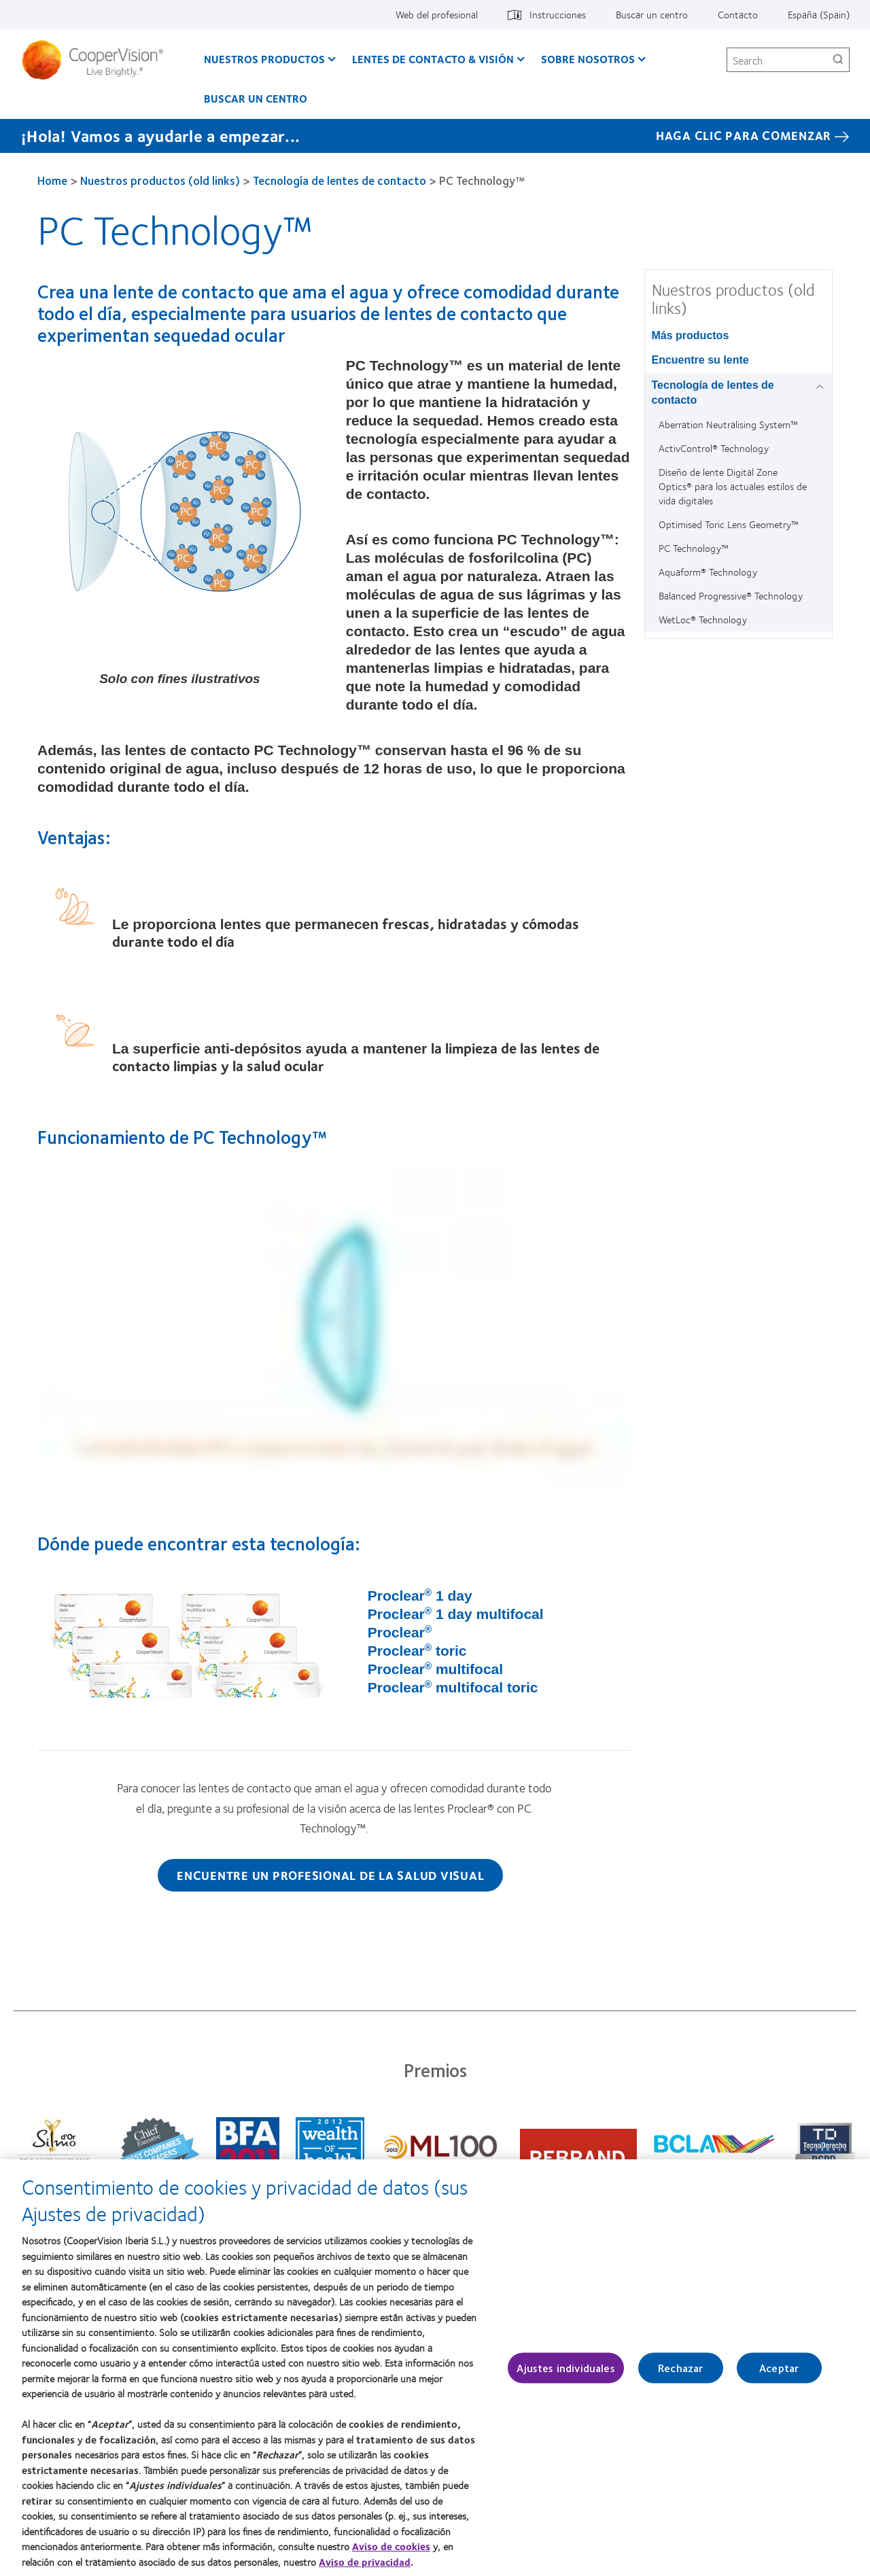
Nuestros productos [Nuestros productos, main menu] (264, 58)
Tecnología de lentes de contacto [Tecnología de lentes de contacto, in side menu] (713, 392)
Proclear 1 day (420, 1595)
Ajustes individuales (565, 2367)
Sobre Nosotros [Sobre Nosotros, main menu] (588, 58)
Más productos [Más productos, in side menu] (690, 335)
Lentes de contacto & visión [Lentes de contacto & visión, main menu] (433, 58)
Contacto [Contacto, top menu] (738, 14)
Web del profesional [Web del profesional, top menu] (437, 14)
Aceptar (779, 2367)
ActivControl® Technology (714, 448)
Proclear (400, 1632)
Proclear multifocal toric (453, 1687)
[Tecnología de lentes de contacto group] (822, 386)
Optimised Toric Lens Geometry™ (729, 524)
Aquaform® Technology (708, 571)
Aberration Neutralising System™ (728, 424)
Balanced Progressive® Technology (731, 595)
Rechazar (680, 2367)
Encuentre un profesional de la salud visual (330, 1875)
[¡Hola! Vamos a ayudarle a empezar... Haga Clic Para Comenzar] (435, 136)
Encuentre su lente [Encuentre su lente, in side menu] (700, 360)
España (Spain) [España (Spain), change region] (819, 14)
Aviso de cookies (391, 2546)
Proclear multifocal (435, 1669)
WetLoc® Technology (703, 619)
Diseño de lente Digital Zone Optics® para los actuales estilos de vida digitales (733, 486)
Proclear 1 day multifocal (456, 1614)
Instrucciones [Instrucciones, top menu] (557, 14)
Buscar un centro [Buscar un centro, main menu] (255, 98)
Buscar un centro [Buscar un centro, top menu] (652, 14)
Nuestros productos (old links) (160, 180)
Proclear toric (417, 1650)
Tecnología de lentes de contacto (339, 180)
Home (52, 180)
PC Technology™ (694, 548)
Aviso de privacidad (365, 2562)
